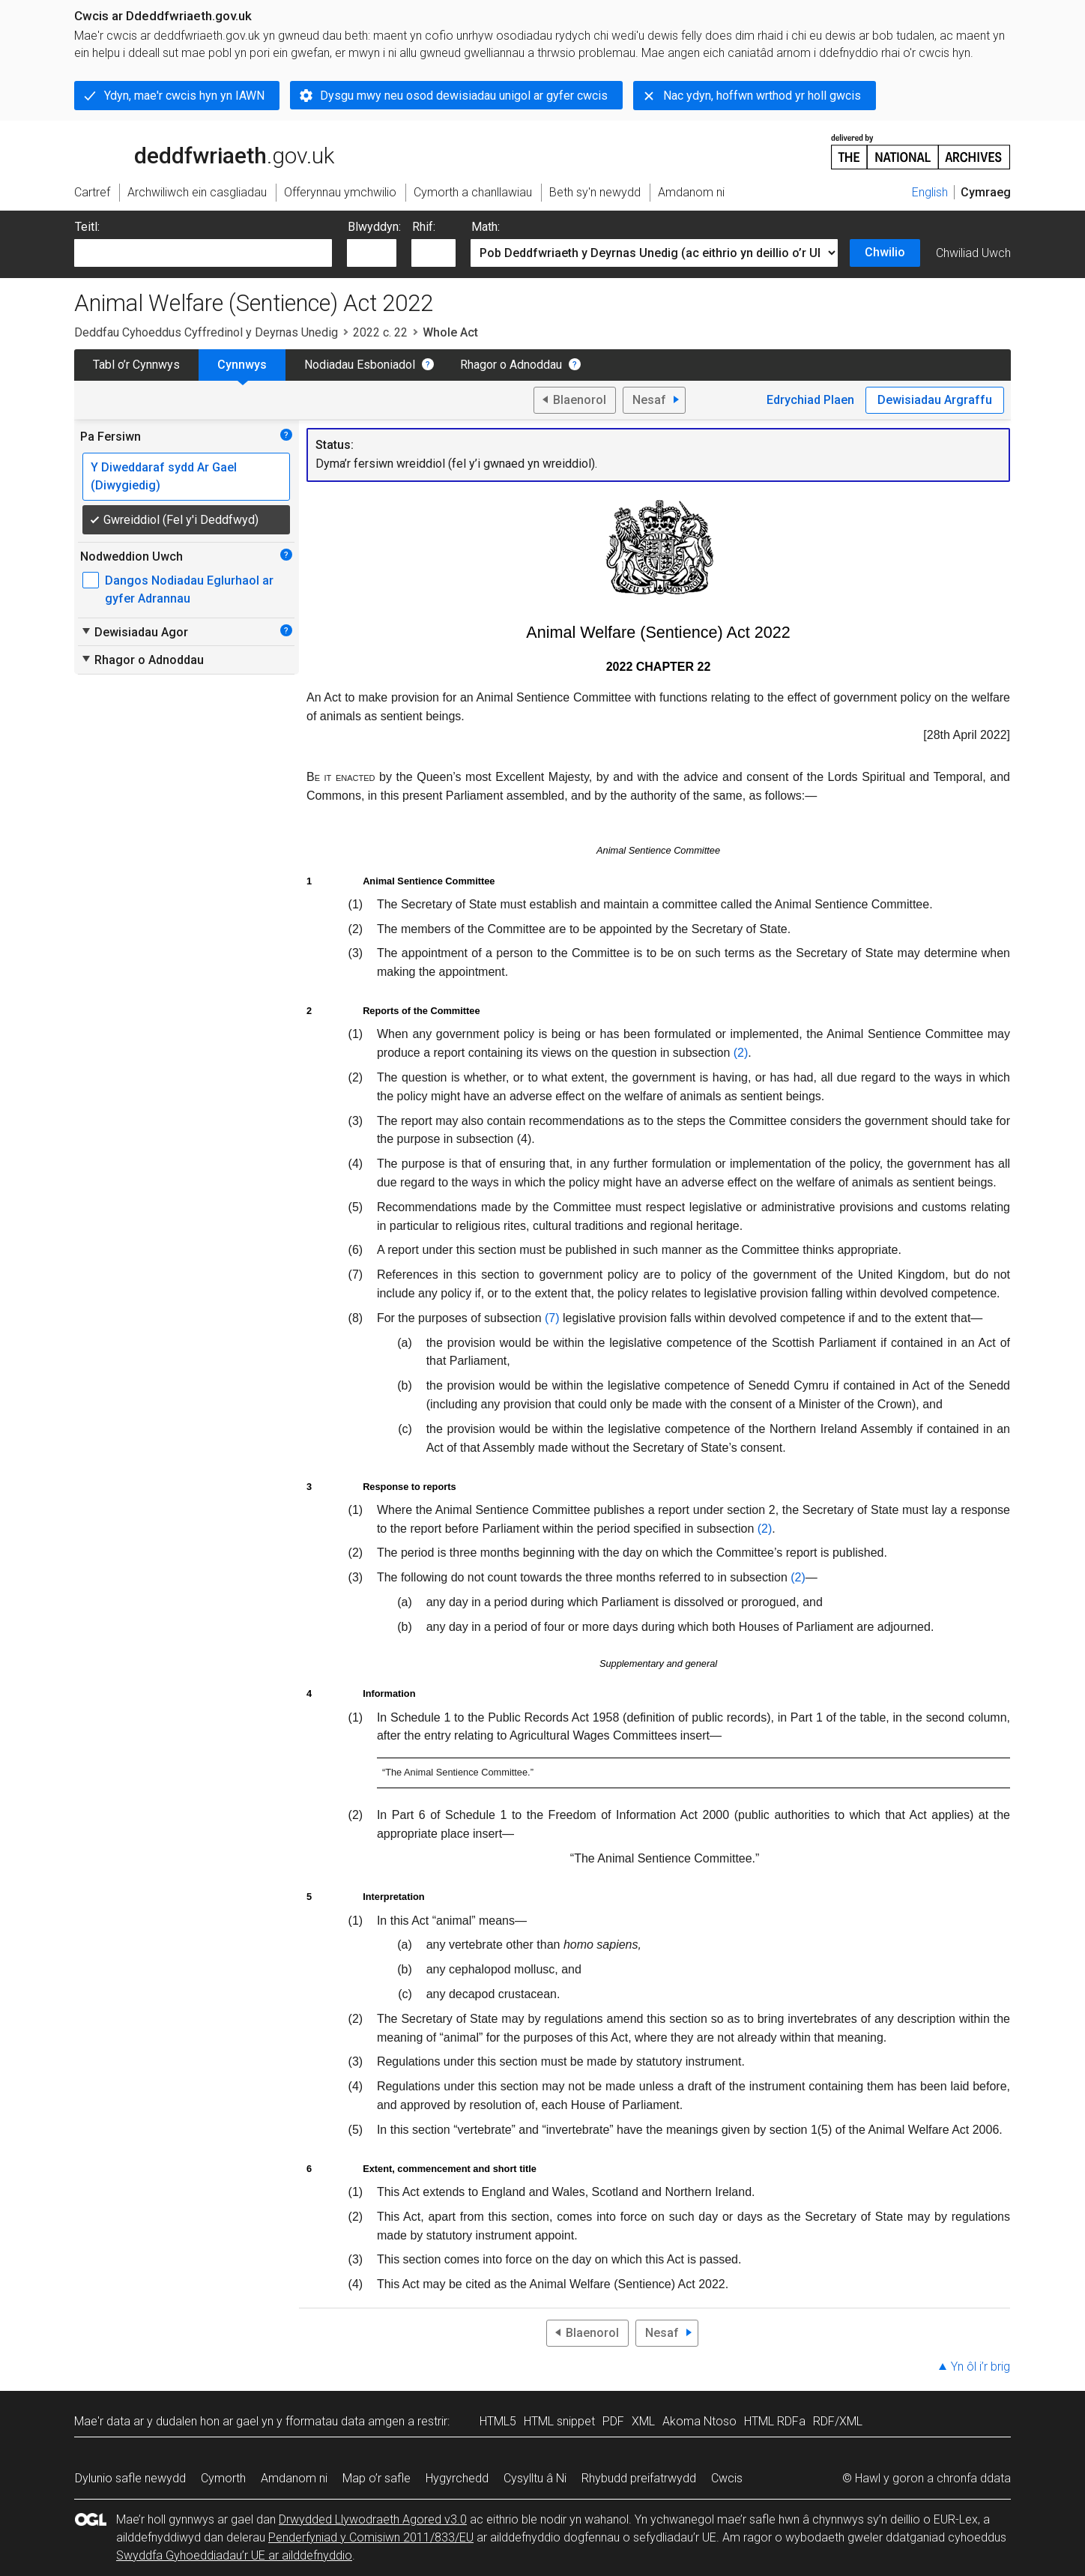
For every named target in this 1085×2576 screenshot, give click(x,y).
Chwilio (885, 252)
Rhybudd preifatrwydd (638, 2478)
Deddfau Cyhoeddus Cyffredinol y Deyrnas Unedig (206, 332)
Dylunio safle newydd (130, 2478)
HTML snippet (559, 2421)
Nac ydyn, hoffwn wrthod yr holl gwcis (762, 95)
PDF (613, 2421)
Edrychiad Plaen (810, 400)
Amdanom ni (294, 2478)
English (930, 192)
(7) (552, 1318)
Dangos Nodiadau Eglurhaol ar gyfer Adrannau (189, 589)
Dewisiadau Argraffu (934, 400)
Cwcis (727, 2478)
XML (643, 2421)
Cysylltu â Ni (535, 2478)
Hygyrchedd (457, 2478)
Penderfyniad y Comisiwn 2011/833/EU (371, 2537)
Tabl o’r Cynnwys (136, 365)
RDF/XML (837, 2421)
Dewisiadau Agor (134, 631)
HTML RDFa (775, 2421)
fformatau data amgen (345, 2421)
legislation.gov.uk (192, 151)
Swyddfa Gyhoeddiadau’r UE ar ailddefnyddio (234, 2555)
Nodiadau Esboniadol (359, 365)
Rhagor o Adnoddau (511, 365)
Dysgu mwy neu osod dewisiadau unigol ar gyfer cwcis (464, 95)
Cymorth (223, 2478)
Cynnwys (242, 365)
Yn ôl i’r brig (980, 2366)
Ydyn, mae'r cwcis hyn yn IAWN (184, 95)
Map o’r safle (376, 2478)
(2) (741, 1052)
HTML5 (498, 2421)
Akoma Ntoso (699, 2421)
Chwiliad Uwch (973, 253)
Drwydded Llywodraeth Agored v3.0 (373, 2519)
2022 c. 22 (380, 332)
